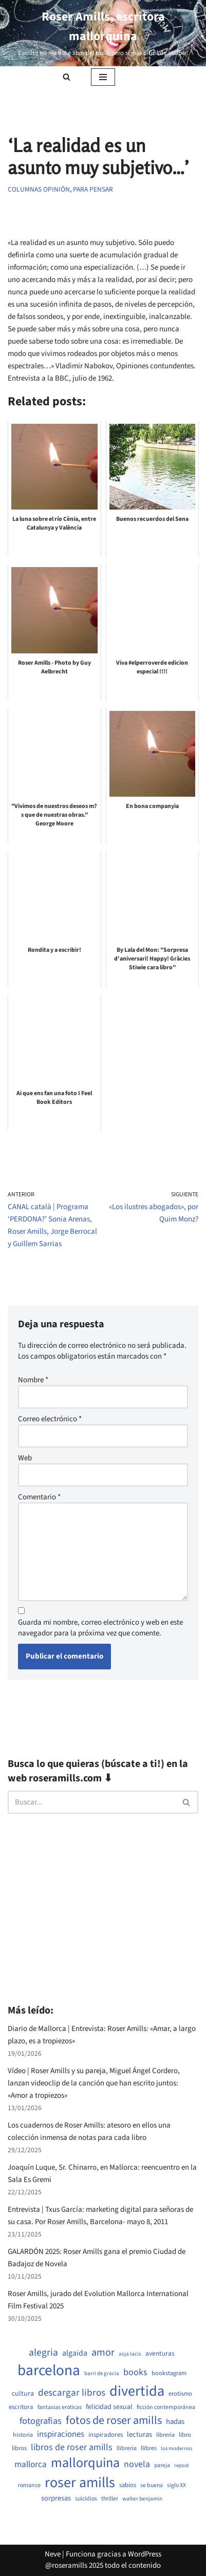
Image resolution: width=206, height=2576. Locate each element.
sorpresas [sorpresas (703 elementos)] (56, 2498)
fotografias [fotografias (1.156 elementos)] (41, 2421)
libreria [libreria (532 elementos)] (165, 2435)
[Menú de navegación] (103, 77)
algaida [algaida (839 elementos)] (74, 2353)
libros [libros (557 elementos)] (19, 2448)
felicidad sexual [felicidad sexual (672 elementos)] (109, 2407)
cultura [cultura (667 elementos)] (23, 2394)
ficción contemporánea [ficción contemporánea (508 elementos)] (166, 2407)
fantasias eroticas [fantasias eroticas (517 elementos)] (60, 2407)
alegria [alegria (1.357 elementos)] (43, 2353)
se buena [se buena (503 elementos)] (151, 2485)
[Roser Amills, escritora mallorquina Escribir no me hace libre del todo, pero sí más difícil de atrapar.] (103, 33)
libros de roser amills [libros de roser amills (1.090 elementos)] (72, 2447)
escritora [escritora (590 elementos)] (21, 2407)
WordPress (144, 2554)
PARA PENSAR (93, 189)
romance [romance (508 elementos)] (29, 2485)
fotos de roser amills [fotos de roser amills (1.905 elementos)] (114, 2421)
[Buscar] (66, 77)
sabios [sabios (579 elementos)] (127, 2485)
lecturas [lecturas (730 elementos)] (139, 2435)
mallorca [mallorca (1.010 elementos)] (30, 2464)
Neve (53, 2554)
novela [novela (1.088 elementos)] (137, 2464)
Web (25, 1458)
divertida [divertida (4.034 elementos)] (136, 2391)
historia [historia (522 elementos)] (23, 2435)
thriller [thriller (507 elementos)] (109, 2499)
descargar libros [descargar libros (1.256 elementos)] (71, 2393)
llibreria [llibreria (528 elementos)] (127, 2449)
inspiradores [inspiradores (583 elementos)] (105, 2434)
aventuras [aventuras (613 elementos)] (160, 2353)
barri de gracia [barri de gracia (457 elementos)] (101, 2373)
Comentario (39, 1497)
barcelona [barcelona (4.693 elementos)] (48, 2370)
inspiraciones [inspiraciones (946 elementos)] (60, 2434)
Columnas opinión (39, 189)
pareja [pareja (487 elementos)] (162, 2465)
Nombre (33, 1380)
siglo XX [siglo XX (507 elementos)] (176, 2485)
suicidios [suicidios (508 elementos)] (86, 2499)
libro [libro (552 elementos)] (185, 2435)
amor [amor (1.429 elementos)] (103, 2352)
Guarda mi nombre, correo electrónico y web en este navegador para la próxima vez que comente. (100, 1628)
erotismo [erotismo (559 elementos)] (180, 2394)
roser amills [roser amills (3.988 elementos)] (80, 2483)
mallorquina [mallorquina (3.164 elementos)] (85, 2463)
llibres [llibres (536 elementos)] (149, 2448)
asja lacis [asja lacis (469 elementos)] (130, 2354)
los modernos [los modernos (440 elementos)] (176, 2448)
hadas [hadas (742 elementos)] (175, 2422)
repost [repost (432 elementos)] (181, 2465)
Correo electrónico (50, 1419)
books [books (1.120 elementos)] (135, 2372)
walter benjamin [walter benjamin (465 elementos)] (142, 2499)
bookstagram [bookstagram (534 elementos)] (169, 2373)
